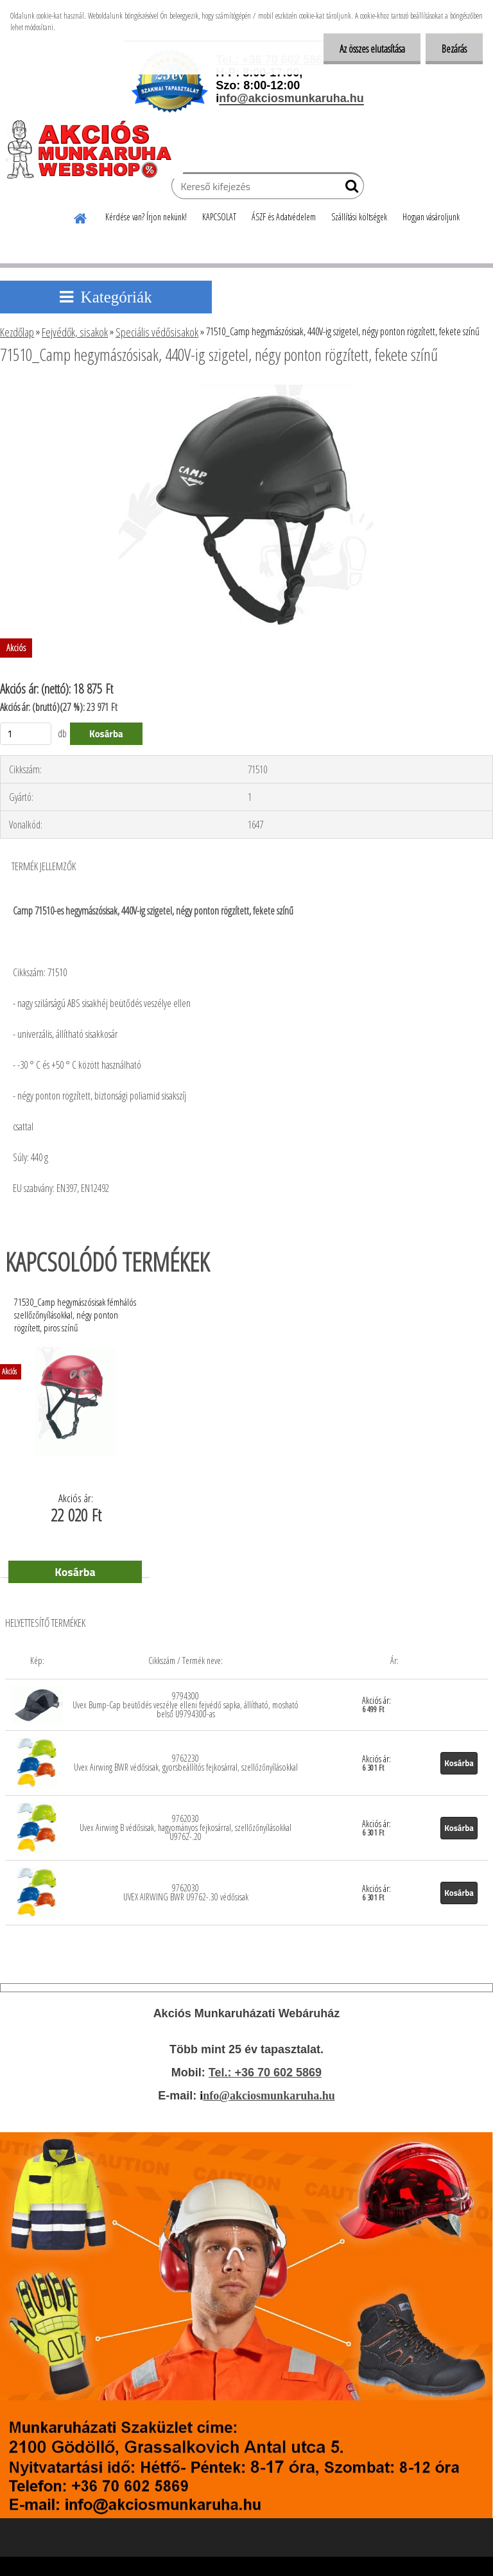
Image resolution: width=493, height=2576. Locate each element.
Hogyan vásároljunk (431, 217)
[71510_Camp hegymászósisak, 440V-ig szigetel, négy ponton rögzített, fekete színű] (247, 390)
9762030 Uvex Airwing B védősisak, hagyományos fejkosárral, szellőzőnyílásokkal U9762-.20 (185, 1827)
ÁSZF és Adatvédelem (284, 217)
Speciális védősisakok (157, 332)
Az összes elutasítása (371, 49)
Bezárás (454, 49)
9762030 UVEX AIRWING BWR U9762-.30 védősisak (185, 1892)
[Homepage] (81, 216)
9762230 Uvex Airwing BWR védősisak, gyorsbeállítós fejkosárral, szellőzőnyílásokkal (186, 1762)
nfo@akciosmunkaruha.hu (268, 2095)
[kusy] (25, 734)
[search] (348, 189)
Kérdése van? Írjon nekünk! (146, 217)
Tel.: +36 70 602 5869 (265, 2072)
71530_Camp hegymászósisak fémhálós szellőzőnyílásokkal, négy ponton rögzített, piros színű (75, 1311)
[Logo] (94, 149)
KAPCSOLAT (219, 217)
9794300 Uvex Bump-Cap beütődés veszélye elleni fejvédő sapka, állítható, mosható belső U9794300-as (185, 1705)
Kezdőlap (17, 332)
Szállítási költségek (359, 217)
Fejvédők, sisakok (75, 332)
